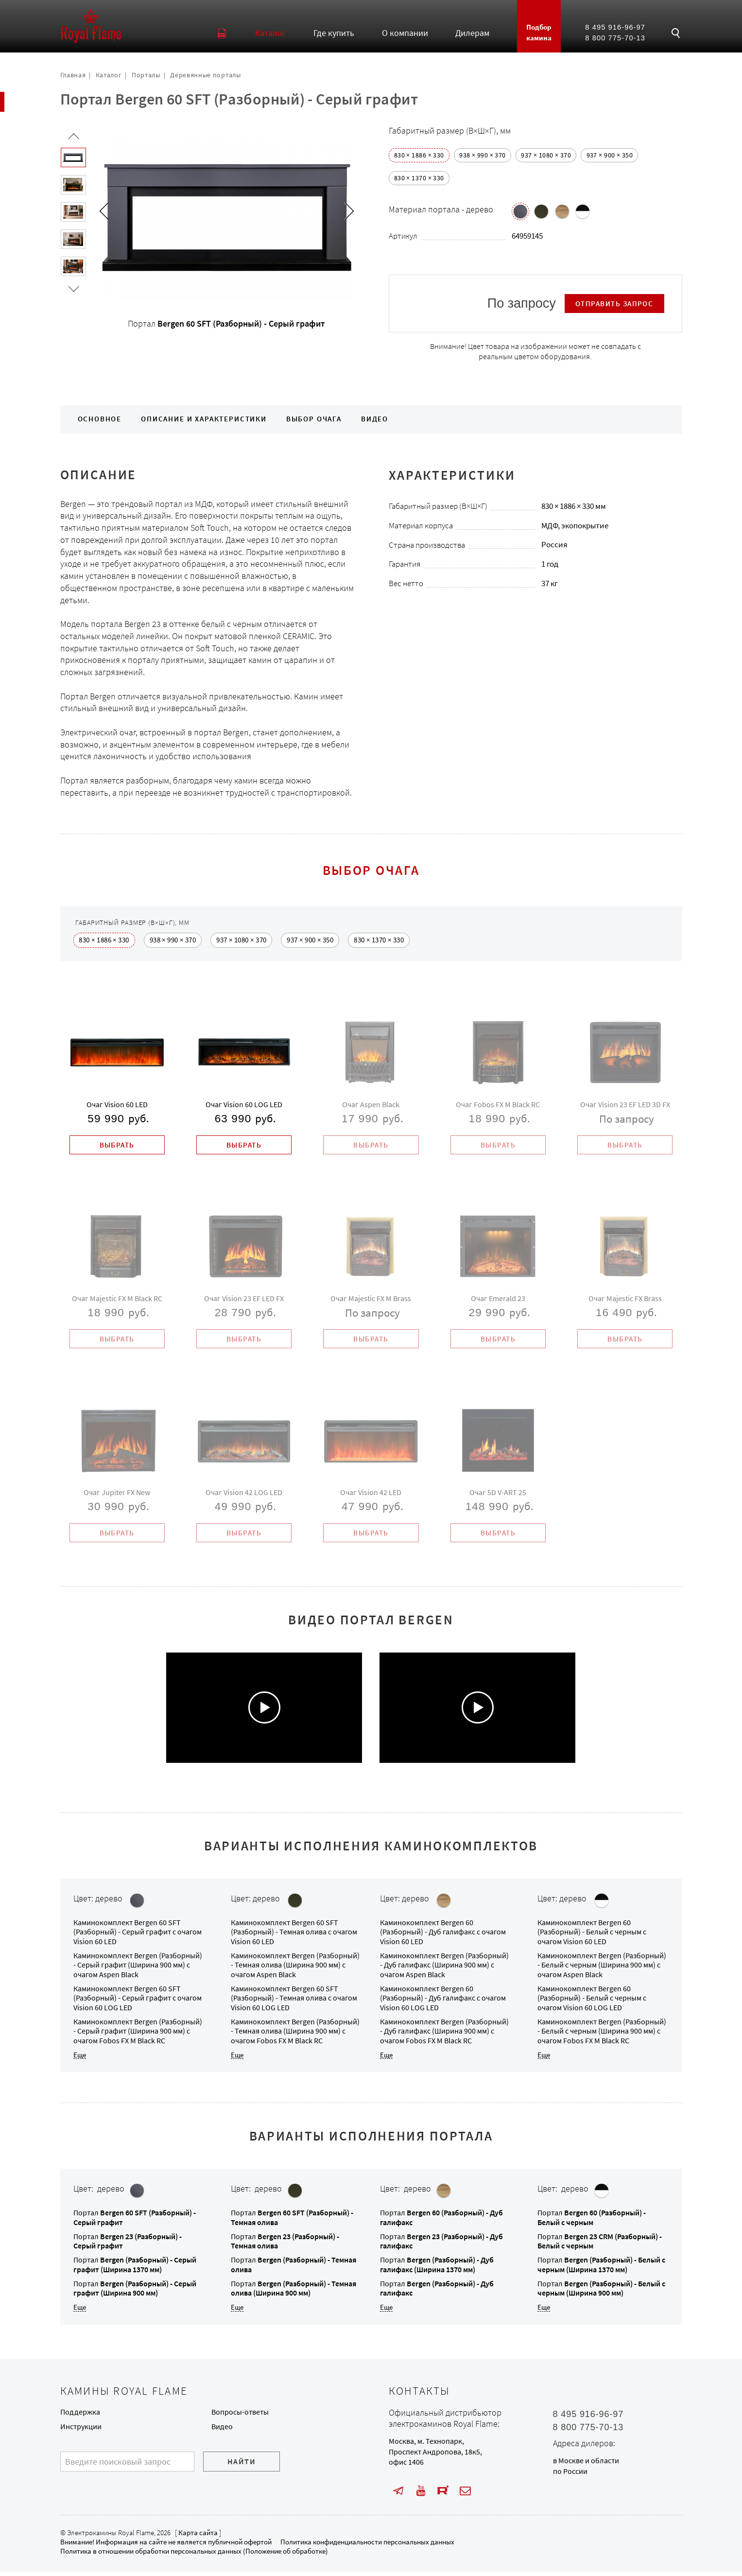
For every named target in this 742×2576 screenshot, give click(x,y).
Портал (134, 2269)
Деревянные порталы (205, 75)
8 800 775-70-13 (615, 38)
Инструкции (81, 2431)
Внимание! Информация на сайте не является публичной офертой (166, 2546)
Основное (100, 419)
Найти (241, 2466)
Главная (73, 75)
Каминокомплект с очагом (137, 1936)
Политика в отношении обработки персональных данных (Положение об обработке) (194, 2555)
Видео (374, 419)
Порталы (146, 75)
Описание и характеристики (204, 419)
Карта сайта (198, 2537)
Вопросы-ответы (240, 2416)
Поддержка (80, 2416)
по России (570, 2475)
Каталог (109, 75)
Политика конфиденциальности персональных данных (367, 2546)
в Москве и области (586, 2465)
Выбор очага (314, 419)
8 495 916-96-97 (615, 27)
